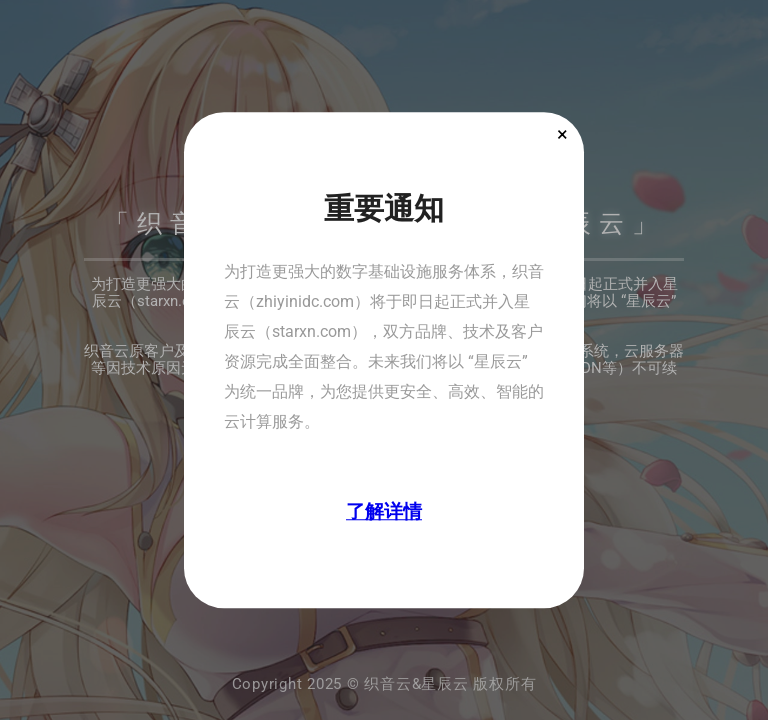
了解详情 (384, 511)
